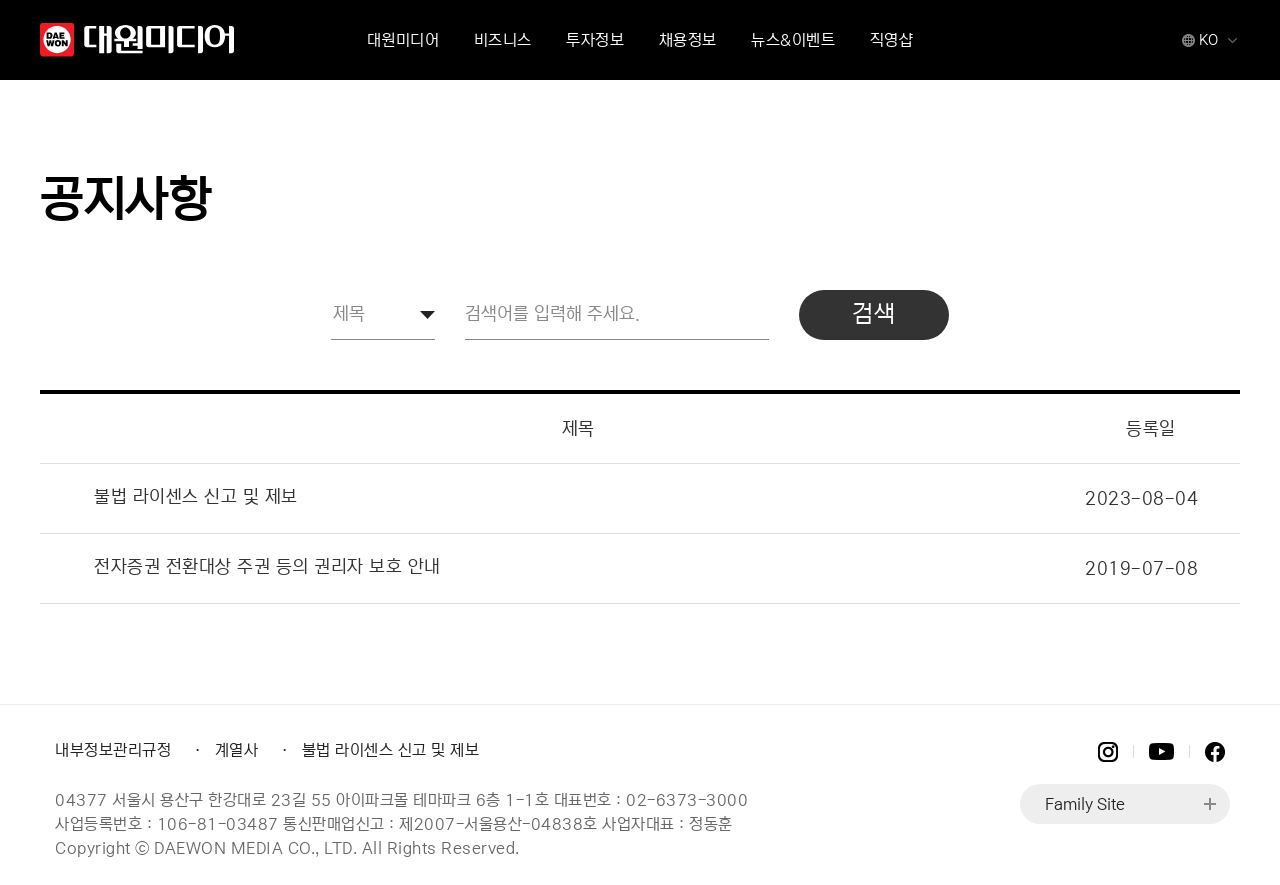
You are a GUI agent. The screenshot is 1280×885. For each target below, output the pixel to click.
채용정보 (688, 40)
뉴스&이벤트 (793, 40)
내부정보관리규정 (113, 750)
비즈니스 (503, 40)
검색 (873, 314)
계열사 (237, 750)
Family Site (1085, 804)
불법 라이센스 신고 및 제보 (196, 497)
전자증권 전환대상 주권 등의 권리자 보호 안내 (267, 567)
